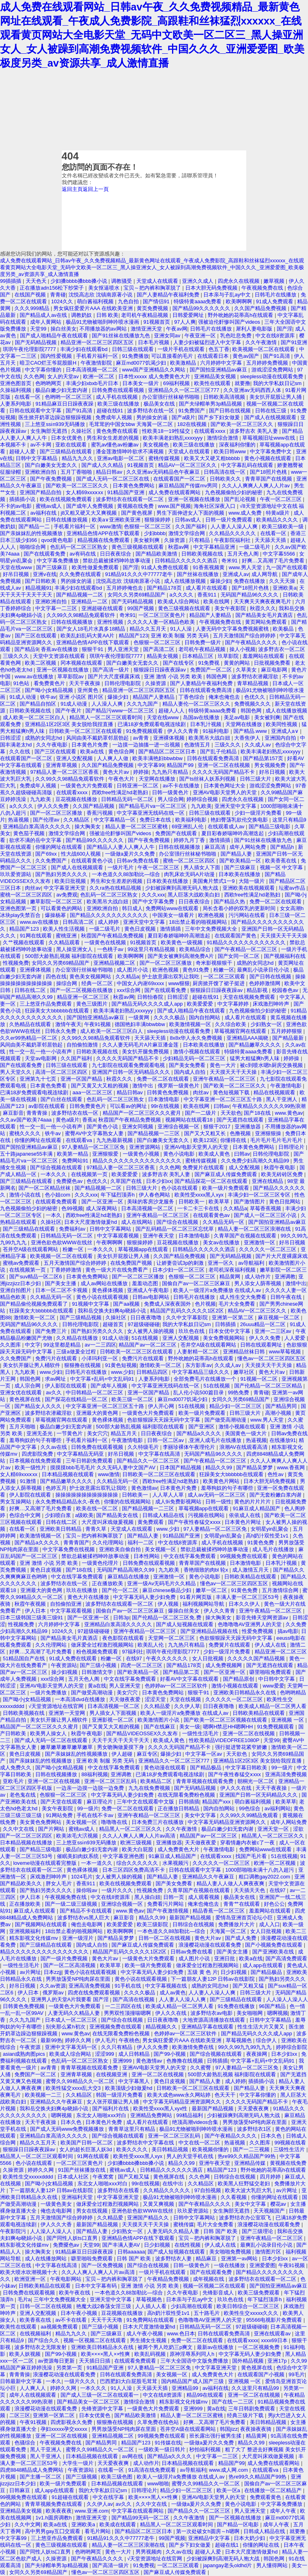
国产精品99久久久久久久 (202, 308)
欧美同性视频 (282, 724)
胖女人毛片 (59, 1883)
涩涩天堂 (156, 1699)
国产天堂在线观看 (62, 1802)
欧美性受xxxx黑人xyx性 (161, 2108)
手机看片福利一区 (98, 356)
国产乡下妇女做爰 (219, 417)
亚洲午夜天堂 (159, 1236)
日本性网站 (147, 1556)
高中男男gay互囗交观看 (53, 2531)
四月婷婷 (271, 2177)
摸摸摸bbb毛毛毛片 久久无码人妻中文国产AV (103, 1467)
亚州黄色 (88, 690)
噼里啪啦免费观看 (271, 1672)
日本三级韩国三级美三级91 (32, 1618)
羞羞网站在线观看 (264, 656)
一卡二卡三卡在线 (199, 1208)
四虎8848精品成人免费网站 (32, 2470)
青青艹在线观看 (242, 1904)
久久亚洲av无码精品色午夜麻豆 (163, 472)
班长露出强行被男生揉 (216, 2436)
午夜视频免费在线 (263, 288)
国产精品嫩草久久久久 (255, 1045)
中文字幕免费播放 (58, 561)
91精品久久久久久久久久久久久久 (247, 942)
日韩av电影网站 (151, 1297)
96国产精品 (273, 2006)
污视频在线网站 (207, 1515)
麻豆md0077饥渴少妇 (141, 363)
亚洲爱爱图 (262, 2265)
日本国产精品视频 (181, 1467)
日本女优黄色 (67, 438)
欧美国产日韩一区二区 (87, 2143)
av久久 (54, 1392)
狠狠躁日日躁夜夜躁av (160, 670)
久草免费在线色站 (158, 2422)
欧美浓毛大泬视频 (77, 1836)
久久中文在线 (19, 1829)
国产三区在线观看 (36, 636)
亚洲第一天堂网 (68, 1713)
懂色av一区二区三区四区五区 (271, 1358)
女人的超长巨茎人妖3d (86, 2149)
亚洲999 (123, 2061)
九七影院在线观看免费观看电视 (129, 1065)
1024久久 (62, 301)
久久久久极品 (170, 1017)
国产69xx (46, 854)
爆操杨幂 (56, 915)
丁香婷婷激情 (66, 1270)
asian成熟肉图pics (25, 2054)
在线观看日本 (213, 356)
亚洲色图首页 (16, 383)
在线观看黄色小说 (92, 861)
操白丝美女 (64, 329)
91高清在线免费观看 (152, 2470)
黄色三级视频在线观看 (138, 547)
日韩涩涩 (11, 738)
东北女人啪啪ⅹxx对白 (102, 2115)
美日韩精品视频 (171, 2149)
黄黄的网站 (237, 663)
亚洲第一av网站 (240, 2259)
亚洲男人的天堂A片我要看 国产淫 (70, 1999)
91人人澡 (181, 629)
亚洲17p (277, 2361)
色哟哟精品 (293, 1693)
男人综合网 (171, 799)
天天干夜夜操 (85, 683)
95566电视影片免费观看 (275, 2320)
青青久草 (96, 1529)
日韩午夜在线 (286, 1297)
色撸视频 (241, 1133)
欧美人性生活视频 (64, 929)
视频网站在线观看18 (189, 1120)
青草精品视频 (253, 683)
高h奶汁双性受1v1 (268, 1536)
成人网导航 (265, 574)
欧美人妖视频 (25, 2354)
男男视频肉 (149, 2552)
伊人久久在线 (236, 1788)
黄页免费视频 (153, 308)
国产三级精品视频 (81, 1317)
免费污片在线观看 (57, 1358)
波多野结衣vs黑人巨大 (84, 1918)
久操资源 (175, 540)
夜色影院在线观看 (124, 1638)
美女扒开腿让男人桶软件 (32, 1365)
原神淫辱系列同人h (193, 2354)
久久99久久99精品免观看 (250, 1815)
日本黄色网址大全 (225, 786)
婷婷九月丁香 (190, 840)
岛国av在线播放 (202, 717)
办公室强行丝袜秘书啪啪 (171, 397)
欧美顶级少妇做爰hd (129, 2088)
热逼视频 (19, 820)
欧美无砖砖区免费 (282, 1174)
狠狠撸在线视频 (83, 1365)
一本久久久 (54, 1174)
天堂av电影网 (41, 1058)
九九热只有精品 (171, 772)
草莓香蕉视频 (266, 1208)
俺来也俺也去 (225, 697)
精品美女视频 (163, 656)
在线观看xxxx (210, 431)
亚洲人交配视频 (75, 758)
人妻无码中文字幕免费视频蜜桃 (233, 629)
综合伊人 (267, 2040)
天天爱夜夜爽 (253, 2108)
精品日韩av (110, 472)
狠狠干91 (93, 649)
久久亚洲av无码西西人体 (252, 390)
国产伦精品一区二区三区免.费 (167, 1618)
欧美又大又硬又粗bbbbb (212, 458)
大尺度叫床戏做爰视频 (108, 1522)
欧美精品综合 (195, 949)
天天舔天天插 (271, 540)
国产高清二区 (159, 649)
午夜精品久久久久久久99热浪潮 (269, 1106)
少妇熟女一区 (267, 1024)
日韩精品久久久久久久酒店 (187, 561)
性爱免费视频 (258, 1631)
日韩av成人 (189, 520)
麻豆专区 (147, 1754)
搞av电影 (288, 1631)
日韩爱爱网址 (188, 315)
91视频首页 (158, 322)
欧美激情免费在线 (193, 2047)
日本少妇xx (159, 1181)
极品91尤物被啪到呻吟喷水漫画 (103, 322)
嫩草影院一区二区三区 (57, 902)
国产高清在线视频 (134, 1999)
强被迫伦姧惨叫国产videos (229, 322)
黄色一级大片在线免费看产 (117, 1270)
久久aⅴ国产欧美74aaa (26, 1120)
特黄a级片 (278, 513)
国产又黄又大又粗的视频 (100, 1086)
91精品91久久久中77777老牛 (139, 574)
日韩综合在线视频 (194, 1924)
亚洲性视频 (111, 622)
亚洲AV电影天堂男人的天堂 (225, 792)
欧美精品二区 (156, 1781)
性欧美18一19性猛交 (166, 431)
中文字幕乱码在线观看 (248, 465)
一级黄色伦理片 (101, 1563)
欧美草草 (220, 1202)
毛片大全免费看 (238, 1304)
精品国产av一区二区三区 (148, 1345)
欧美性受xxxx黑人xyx (199, 1195)
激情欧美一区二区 (35, 1317)
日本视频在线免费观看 (36, 1461)
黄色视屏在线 (25, 1399)
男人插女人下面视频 (113, 1713)
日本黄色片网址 (244, 1522)
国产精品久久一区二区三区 (149, 1461)
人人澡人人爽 (107, 704)
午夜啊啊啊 (110, 1242)
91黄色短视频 (121, 1365)
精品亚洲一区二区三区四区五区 (98, 342)
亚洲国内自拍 (281, 738)
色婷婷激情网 (265, 983)
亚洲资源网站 (145, 1147)
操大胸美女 (88, 827)
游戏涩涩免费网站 (273, 370)
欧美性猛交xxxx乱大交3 (74, 2088)
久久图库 (11, 1345)
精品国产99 (181, 765)
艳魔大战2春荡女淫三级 (104, 2306)
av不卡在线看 (71, 2320)
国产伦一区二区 (121, 1590)
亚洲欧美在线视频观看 (249, 888)
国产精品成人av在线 (44, 315)
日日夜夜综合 (116, 554)
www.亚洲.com (91, 2511)
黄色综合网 (122, 751)
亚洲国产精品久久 (148, 2218)
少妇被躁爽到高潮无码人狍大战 (182, 888)
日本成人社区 (73, 2177)
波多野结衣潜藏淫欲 (255, 676)
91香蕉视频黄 (209, 567)
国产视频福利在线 (285, 956)
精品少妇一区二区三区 (236, 1406)
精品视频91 (38, 588)
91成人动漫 (23, 697)
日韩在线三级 (271, 411)
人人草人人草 (168, 1495)
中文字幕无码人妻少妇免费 (145, 1597)
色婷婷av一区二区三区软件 (177, 1686)
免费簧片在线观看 (204, 1167)
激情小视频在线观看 (197, 1052)
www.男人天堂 (246, 567)
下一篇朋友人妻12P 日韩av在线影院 (213, 1979)
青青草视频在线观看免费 (205, 1781)
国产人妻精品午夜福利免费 (169, 295)
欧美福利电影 (191, 820)
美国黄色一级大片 (246, 1433)
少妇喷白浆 (59, 1515)
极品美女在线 (160, 404)
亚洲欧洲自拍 (41, 472)
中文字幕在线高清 (160, 1454)
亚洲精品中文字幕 (209, 2538)
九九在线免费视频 (150, 1788)
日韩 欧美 (107, 315)
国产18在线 (258, 1113)
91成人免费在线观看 (165, 567)
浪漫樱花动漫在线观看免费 (210, 1945)
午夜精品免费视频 (168, 2279)
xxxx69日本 (275, 2340)
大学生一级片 (78, 2463)
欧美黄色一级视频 (182, 942)
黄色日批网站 (285, 1202)
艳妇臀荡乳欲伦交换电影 (240, 820)
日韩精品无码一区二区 (128, 799)
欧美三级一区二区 (133, 1399)
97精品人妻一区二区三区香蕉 (65, 772)
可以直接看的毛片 (173, 356)
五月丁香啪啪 (77, 472)
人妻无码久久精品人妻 (74, 2013)
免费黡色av (70, 1181)
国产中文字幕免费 (154, 902)
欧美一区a (229, 2490)
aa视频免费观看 (60, 2327)
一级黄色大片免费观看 (87, 786)
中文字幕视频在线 (166, 1986)
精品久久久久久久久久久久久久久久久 (138, 1161)
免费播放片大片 (237, 1924)
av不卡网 (41, 445)
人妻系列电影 (16, 404)
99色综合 (250, 1808)
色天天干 (226, 2095)
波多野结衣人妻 (174, 2259)
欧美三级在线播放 (119, 404)
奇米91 (230, 561)
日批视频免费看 (273, 663)
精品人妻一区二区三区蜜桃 (137, 827)
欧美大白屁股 (138, 1849)
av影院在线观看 (47, 1106)
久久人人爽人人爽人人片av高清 (139, 1836)
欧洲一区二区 (99, 376)
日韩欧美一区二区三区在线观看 (86, 731)
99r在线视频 (165, 1106)
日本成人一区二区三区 (72, 2020)
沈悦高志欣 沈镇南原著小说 (101, 295)
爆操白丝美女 (184, 1611)
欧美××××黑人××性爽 (106, 2354)
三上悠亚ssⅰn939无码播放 (55, 424)
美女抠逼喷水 (104, 288)
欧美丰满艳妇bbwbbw (158, 758)
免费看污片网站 (166, 1904)
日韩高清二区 (79, 922)
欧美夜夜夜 (59, 2511)
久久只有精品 (117, 2047)
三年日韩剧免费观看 (90, 1461)
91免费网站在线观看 (150, 2320)
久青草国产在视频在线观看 (246, 1236)
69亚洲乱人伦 (188, 827)
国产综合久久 (44, 2340)
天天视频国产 (269, 2211)
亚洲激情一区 (260, 1242)
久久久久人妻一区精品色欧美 (162, 622)
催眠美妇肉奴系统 (78, 1856)
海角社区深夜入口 (215, 506)
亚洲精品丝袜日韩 (244, 1352)
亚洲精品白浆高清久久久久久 (37, 827)
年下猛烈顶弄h (118, 1195)
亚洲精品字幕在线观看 (208, 2027)
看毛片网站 (98, 2531)
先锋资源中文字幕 (103, 2409)
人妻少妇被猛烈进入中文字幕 (208, 342)
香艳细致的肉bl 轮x (206, 1570)
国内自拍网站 (205, 1017)
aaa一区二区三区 (93, 1092)
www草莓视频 (285, 1352)
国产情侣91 (157, 301)
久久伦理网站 (108, 1543)
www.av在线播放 (34, 676)
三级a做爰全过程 (76, 1352)
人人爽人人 (33, 2388)
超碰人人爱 (23, 451)
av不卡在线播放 (182, 786)
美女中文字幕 (200, 1815)
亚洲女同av (168, 336)
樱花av (279, 2204)
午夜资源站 (64, 1665)
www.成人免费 (246, 513)
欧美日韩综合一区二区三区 (249, 2306)
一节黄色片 (70, 1433)
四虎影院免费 (38, 1454)
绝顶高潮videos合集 (196, 2122)
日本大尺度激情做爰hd (91, 1222)
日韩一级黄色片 (171, 792)
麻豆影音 (13, 1113)
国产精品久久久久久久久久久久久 (110, 915)
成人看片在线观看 (207, 588)
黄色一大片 (223, 1065)
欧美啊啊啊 (239, 301)
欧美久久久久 (132, 2149)
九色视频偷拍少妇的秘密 (234, 492)
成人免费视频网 (224, 1665)
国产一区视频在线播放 (236, 2518)
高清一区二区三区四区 (62, 1072)
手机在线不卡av (96, 1815)
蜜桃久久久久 (25, 1133)
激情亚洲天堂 (147, 329)
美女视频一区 (161, 1549)
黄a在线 (97, 1686)
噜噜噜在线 (115, 1822)
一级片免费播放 (49, 1693)
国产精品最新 (288, 1038)
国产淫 (284, 329)
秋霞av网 (179, 547)
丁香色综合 (192, 697)
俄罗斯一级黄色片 (179, 1086)
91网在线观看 (36, 936)
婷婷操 (141, 772)
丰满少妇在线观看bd (84, 349)
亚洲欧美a (284, 588)
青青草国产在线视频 (269, 479)
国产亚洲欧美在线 (274, 1952)
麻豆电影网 (275, 670)
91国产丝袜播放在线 (82, 2170)
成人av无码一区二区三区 (217, 1495)
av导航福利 (252, 1263)
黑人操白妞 (147, 1897)
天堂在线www (16, 567)
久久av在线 (54, 1447)
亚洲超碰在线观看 (103, 608)
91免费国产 (192, 411)
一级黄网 (139, 1017)
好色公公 (274, 1904)
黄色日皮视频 (140, 929)
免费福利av (73, 1229)
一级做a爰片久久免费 (130, 854)
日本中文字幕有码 (96, 2286)
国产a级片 (183, 417)
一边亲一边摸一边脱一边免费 (91, 1788)
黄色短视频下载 (232, 1092)
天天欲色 (231, 1113)
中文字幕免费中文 (271, 451)
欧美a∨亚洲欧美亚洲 (117, 520)
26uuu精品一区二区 (263, 1324)
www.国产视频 (174, 506)
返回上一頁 (96, 189)
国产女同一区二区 (239, 956)
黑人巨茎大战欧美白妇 (194, 895)
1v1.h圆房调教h (54, 2518)
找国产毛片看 (251, 1856)
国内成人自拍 (190, 1072)
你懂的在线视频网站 (128, 1502)
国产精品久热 (230, 902)
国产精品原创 (239, 1679)
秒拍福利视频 (205, 2449)
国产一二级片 (201, 1113)
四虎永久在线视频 (239, 281)
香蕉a (88, 1120)
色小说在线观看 (180, 1188)
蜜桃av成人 (49, 506)
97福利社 (132, 1652)
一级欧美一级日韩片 (162, 2449)
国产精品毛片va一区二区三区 (153, 806)
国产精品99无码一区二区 (141, 2518)
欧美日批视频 (71, 881)
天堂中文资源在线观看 (60, 656)
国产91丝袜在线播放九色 (121, 336)
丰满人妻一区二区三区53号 (248, 1597)
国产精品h (283, 847)
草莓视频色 (239, 2040)
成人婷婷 (109, 922)
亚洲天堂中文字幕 (236, 806)
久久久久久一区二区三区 (268, 1249)
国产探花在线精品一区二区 (77, 1399)
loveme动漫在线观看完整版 (45, 1863)
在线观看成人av (227, 827)
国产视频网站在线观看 (42, 1924)
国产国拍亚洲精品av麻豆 (219, 370)
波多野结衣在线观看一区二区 (130, 499)
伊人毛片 (105, 2040)
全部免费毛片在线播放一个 (206, 1379)
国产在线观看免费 (45, 554)
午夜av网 (176, 329)
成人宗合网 (28, 1386)
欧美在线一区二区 (98, 1508)
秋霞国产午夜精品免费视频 (113, 936)
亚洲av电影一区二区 (121, 458)
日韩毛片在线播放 (276, 295)
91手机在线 (129, 1986)
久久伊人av (100, 2504)
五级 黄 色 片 (202, 1972)
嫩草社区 (244, 1372)
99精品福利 (190, 2115)
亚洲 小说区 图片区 (82, 697)
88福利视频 (94, 1774)
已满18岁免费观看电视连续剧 (152, 724)
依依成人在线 (245, 1515)
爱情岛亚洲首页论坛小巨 (244, 1918)
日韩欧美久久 (226, 479)
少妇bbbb (155, 533)
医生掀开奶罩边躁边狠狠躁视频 (55, 417)
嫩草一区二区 (212, 1590)
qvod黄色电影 (58, 540)
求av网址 (56, 1379)
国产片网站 (52, 1829)
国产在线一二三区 (233, 2402)
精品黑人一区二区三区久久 (131, 1829)
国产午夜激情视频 (168, 1911)
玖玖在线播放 (82, 1590)
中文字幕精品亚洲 (215, 547)
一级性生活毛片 (201, 1733)
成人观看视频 (204, 1897)
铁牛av (48, 697)
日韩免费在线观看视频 (119, 390)
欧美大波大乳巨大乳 (249, 2190)
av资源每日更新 (57, 2361)
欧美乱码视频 (150, 2354)
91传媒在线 (168, 2443)
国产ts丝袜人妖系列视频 (208, 779)
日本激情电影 (164, 1099)
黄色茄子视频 (29, 833)
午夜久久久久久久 (167, 1658)
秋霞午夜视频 (30, 1604)
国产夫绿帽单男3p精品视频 (211, 404)
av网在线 (133, 2456)
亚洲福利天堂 (77, 2197)
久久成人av (258, 745)
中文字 (33, 1345)
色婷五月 (56, 1488)
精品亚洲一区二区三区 (84, 997)
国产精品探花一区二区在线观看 (211, 1181)
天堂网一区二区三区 (172, 1638)
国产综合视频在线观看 (57, 1167)
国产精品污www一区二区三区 (120, 711)
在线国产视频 (30, 295)
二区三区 (19, 2415)
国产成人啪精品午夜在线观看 (54, 336)
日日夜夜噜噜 (146, 1317)
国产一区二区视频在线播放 (82, 990)
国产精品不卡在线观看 (86, 1911)
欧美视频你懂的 (211, 2149)
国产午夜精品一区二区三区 (247, 949)
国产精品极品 (206, 1768)
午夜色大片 (122, 779)
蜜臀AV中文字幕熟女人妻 (95, 1133)
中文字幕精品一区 (115, 820)
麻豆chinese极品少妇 (167, 1590)
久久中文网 (27, 2524)
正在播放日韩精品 (179, 1808)
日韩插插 (226, 1324)
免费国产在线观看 (177, 833)
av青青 (141, 738)
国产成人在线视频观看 (271, 417)
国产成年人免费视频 (90, 506)
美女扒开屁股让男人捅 (276, 397)
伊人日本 (36, 1611)
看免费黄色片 (50, 683)
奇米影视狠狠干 (215, 963)
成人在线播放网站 (46, 2259)
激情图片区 (269, 2252)
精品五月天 (124, 1433)
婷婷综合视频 (202, 799)
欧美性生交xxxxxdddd (29, 2177)
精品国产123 (133, 636)
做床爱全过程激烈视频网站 (103, 1645)
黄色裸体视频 (108, 1290)
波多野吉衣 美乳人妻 (254, 431)
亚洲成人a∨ (285, 731)
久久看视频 (234, 2197)
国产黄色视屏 (137, 513)
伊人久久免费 (53, 806)
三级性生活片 (290, 2149)
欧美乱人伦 (151, 1645)
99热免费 (239, 1392)
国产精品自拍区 (39, 704)
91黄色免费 (261, 1543)
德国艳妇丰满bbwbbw (140, 1024)
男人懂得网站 (272, 2565)
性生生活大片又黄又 (261, 2027)
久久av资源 (53, 1986)
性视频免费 (16, 963)
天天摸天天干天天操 (283, 936)
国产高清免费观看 (286, 1958)
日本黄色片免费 (90, 745)
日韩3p (121, 1618)
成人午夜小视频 (145, 2334)
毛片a (24, 2299)
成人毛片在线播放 (274, 1549)
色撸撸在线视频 (185, 2061)
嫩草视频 (274, 281)
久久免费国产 (51, 861)
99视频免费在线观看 (244, 1556)
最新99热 (51, 2040)
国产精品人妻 (237, 854)
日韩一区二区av (166, 1440)
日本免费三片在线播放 (158, 1822)
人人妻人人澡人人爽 (235, 526)
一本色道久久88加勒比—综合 (127, 874)
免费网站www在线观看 (173, 908)
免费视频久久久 (253, 704)
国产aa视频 (127, 1304)
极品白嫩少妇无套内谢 (62, 390)
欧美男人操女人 (49, 1733)
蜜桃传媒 (183, 2224)
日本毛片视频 (154, 342)
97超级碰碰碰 (144, 1324)
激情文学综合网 (187, 533)
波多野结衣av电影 (212, 2013)
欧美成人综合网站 (179, 601)
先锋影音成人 (219, 2293)
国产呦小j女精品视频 (49, 690)
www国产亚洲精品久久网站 (154, 370)
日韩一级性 (218, 1502)
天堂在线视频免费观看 (250, 997)
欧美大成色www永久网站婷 (179, 2095)
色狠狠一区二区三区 (148, 526)
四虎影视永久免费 (72, 2422)
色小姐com (58, 1195)
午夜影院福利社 (233, 540)
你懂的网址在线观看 (59, 847)
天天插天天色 (250, 1890)
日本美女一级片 (141, 383)
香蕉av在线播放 (60, 649)
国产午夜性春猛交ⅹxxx (195, 1522)
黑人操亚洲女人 (75, 949)
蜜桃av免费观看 (22, 1263)
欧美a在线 (92, 751)
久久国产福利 (191, 526)
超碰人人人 (172, 711)
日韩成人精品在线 (164, 1515)
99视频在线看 (290, 2143)
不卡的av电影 (16, 506)
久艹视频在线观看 (24, 942)
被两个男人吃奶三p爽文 (166, 2347)
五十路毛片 (207, 2313)
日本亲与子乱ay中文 (227, 295)
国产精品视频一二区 (80, 595)
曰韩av (222, 1106)
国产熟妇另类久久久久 (62, 874)
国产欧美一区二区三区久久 (243, 424)
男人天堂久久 (16, 1072)
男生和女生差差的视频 (113, 438)
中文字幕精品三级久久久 (201, 1372)
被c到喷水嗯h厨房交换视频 (272, 1065)
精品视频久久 (162, 2027)
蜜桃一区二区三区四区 (190, 861)
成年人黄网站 (46, 322)
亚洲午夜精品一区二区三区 (225, 1079)
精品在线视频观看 (275, 1092)
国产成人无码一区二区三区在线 (113, 479)
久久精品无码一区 (224, 1222)
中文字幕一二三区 (57, 608)
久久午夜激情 (261, 342)
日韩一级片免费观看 (229, 520)
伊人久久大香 (57, 2224)
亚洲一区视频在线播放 (195, 499)
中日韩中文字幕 (277, 1679)
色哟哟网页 (49, 383)
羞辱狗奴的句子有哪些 (36, 1440)
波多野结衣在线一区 (151, 411)
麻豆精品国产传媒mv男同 (188, 486)
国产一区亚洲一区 (103, 1202)
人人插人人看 (151, 2306)
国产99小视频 (170, 2054)
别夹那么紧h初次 (66, 2027)
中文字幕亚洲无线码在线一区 (151, 813)
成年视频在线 (209, 2279)
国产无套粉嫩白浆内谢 (276, 1495)
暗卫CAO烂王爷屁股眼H (49, 363)
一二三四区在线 (124, 2006)
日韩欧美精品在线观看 (251, 1577)
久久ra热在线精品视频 (115, 888)
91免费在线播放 (237, 2006)
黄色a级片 (67, 1120)
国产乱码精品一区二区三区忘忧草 (175, 1229)
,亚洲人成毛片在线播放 (215, 1440)
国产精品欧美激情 (157, 554)
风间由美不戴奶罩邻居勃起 (98, 738)
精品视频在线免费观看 (104, 540)
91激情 (28, 1481)
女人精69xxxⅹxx (85, 492)
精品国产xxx (217, 1802)
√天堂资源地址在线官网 (56, 1706)
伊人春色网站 (155, 1195)
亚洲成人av (236, 574)
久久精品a (127, 977)
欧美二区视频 (41, 663)
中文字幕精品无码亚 (81, 1454)
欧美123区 (205, 1140)
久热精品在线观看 (31, 1024)
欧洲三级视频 (136, 1843)
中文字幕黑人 (134, 2081)
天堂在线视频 (186, 1699)
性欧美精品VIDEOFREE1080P (225, 1740)
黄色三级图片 (92, 1004)
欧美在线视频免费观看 (66, 499)
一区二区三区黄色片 (162, 615)
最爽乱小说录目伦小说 (264, 970)
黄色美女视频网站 (91, 977)
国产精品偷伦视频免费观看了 (34, 1304)
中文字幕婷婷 (233, 1004)
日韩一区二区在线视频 (165, 1938)
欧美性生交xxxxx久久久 (252, 2313)
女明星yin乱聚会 (270, 1529)
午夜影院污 (14, 2231)
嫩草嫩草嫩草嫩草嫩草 (67, 1747)
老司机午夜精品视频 (145, 315)
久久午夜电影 (52, 745)
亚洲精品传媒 (250, 2163)
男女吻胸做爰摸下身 (121, 1747)
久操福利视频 (16, 390)
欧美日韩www (230, 451)
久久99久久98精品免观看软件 (82, 615)
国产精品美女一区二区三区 (89, 2402)
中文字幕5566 (279, 554)
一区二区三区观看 (225, 977)
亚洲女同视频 (138, 1127)
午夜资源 (31, 2047)
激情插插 (220, 840)
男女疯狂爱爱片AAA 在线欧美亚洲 (93, 308)
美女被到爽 (147, 540)
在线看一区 (28, 397)
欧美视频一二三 (44, 2095)
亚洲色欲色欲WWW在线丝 (62, 1242)
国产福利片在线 (111, 2108)
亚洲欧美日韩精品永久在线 (245, 1693)
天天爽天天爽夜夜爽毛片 (263, 601)
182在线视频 (192, 424)
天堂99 (39, 329)
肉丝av (33, 888)
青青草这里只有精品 (132, 2129)
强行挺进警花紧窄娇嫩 (242, 1747)
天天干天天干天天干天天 (121, 1740)
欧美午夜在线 (75, 2293)
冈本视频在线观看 (82, 663)
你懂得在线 (234, 1140)
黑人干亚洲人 (282, 1099)
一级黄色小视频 (142, 1154)
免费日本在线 (156, 820)
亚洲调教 (285, 1277)
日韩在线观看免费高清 (206, 690)
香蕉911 (207, 595)
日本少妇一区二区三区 (179, 1270)
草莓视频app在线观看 (144, 1249)
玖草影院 (229, 656)
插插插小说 (23, 499)
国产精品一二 (34, 526)
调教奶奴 (82, 315)
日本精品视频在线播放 (27, 1843)
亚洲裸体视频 (169, 738)
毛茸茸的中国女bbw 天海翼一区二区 (131, 424)
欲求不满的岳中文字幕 (36, 840)
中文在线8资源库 (275, 336)
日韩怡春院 (151, 997)
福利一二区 (141, 1543)
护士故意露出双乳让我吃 (171, 977)
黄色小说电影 (179, 1154)
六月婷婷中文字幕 (221, 363)
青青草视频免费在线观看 (54, 2504)
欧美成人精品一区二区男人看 (272, 1706)
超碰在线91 (111, 411)
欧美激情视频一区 (191, 1024)
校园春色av (286, 990)
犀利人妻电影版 (255, 329)
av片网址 (30, 1972)
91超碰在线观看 (71, 2497)
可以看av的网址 (129, 1106)
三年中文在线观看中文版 (146, 1802)
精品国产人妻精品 (211, 615)
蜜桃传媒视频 (164, 458)
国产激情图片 (250, 1202)
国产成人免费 (241, 1938)
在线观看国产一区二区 (180, 479)
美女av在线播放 (222, 1242)
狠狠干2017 (217, 1127)
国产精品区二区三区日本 (167, 751)
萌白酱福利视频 (96, 301)
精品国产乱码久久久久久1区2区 (187, 1311)
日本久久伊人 (245, 1604)
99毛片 (297, 2374)
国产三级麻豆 (52, 567)
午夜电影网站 (66, 2279)
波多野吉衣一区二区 (281, 649)
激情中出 (143, 1086)
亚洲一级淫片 (78, 1938)
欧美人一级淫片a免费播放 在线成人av (218, 1290)
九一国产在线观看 (287, 567)
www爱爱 (273, 1686)
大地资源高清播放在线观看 (214, 2020)
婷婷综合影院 (291, 2047)
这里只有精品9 (289, 820)
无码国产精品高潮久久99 (126, 1570)
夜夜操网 (257, 2054)
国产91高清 (277, 356)
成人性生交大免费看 (243, 1297)
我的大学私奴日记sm (278, 383)
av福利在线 (44, 513)
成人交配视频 (245, 1167)
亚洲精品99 (186, 2388)
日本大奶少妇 (250, 2538)
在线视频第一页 (90, 1174)
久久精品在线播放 (77, 1338)
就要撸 (242, 383)
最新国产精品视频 (191, 1918)
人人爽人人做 (113, 758)
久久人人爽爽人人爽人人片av (256, 486)
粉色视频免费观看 (98, 1652)
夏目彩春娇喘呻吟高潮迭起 (233, 833)
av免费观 (66, 895)
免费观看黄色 (266, 2497)
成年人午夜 (284, 2511)
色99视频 (72, 1208)
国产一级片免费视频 (65, 1958)
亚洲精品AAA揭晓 (248, 1038)
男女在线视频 (92, 2211)
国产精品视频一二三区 (154, 1133)
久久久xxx (153, 895)
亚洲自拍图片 (16, 1290)
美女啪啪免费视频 (231, 2252)
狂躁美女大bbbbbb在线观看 (57, 1011)
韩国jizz (228, 2429)
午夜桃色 (129, 2040)
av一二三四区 (100, 1345)
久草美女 (247, 670)
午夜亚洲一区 (200, 336)
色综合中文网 (25, 1515)
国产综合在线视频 (178, 1222)
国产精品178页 (165, 588)
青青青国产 (76, 1543)
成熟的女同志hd (44, 738)
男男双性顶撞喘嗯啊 (128, 2013)
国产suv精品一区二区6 (36, 1277)
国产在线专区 (179, 663)
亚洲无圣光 (40, 1433)
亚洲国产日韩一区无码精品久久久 (132, 1072)
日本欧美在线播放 (240, 874)
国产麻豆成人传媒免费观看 (227, 1174)
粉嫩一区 (223, 970)
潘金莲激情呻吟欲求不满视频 (130, 451)
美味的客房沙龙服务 (151, 1202)
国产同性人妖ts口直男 (73, 2238)
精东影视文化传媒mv (34, 1938)
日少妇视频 (234, 1972)
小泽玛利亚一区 (100, 1358)
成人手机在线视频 (117, 397)
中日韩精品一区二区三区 (95, 1392)
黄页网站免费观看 (266, 622)
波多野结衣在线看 (119, 2190)
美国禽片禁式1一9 (214, 881)
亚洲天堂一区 (273, 1829)
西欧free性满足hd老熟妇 (121, 792)
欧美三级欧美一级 (283, 526)
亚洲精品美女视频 (215, 376)
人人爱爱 (295, 1338)
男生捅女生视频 (149, 2340)
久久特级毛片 (144, 1447)
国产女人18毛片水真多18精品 (92, 629)
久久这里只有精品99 (255, 2388)
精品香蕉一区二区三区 (219, 1911)
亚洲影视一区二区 (113, 1720)
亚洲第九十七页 (39, 1079)
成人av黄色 (173, 1993)
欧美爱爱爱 (201, 1004)
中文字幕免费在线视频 (69, 1549)
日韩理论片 (292, 1147)
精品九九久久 (78, 458)
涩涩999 (105, 2054)
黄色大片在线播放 (89, 1597)
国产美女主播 (61, 1283)
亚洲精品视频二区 (115, 963)
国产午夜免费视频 (51, 479)
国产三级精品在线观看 (66, 451)
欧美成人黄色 (215, 1154)
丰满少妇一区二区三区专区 (260, 1195)
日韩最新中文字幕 (21, 2381)
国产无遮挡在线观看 (241, 1120)
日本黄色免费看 (49, 1086)
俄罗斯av (54, 1993)
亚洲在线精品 (268, 1181)
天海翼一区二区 (229, 1931)
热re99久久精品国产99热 (247, 2156)
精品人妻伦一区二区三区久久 (197, 704)
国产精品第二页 (182, 1672)
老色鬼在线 (23, 1795)
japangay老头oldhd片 (228, 2565)
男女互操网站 (16, 1502)
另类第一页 (70, 2368)
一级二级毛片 (255, 547)
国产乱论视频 (240, 499)
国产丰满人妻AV (122, 2245)
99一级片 (283, 1768)
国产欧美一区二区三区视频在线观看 (226, 1720)
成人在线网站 (137, 1222)
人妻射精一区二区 (198, 1352)
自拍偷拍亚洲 (66, 1604)
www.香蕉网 (291, 1467)
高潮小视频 (279, 1413)
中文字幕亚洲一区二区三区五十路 (223, 1099)
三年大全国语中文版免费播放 (195, 2361)
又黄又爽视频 (159, 2204)
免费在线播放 (250, 581)
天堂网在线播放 (244, 724)
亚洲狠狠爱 (106, 1154)
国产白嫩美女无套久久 (52, 465)
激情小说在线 (25, 1195)
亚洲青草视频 (62, 765)
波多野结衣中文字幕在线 (146, 2143)
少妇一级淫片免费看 (259, 813)
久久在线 (20, 751)
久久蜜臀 (201, 2068)
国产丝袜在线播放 (198, 574)
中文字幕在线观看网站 (138, 2511)
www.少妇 (51, 1372)
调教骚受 (122, 281)
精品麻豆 (207, 2259)
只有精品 (200, 540)
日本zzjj (52, 1972)
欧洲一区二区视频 (275, 1863)
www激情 (111, 526)
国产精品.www (250, 731)
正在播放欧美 (108, 1583)
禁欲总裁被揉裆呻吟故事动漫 (117, 561)
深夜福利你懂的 (238, 445)
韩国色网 (217, 676)
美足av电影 (237, 717)
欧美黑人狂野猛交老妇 (245, 2183)
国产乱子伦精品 (219, 751)
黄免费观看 (151, 1522)
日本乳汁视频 (206, 724)
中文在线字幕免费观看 (190, 1556)
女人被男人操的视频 (151, 1331)
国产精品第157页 (263, 758)
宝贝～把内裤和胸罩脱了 (153, 288)
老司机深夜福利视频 (233, 1270)
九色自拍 (129, 301)
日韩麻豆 (20, 2490)
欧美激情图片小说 (159, 1720)
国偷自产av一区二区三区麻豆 (196, 1283)
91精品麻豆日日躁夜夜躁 (65, 404)
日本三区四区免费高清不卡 (134, 1870)
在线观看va (79, 1140)
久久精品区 (77, 820)
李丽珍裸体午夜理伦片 (190, 1447)
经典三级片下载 (246, 2415)
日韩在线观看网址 (262, 1345)
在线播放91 (283, 1440)
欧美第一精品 (73, 1154)
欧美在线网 (217, 601)
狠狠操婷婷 (158, 520)
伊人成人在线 (271, 1645)
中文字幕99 (151, 765)
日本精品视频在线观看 (68, 1474)
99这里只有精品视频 (152, 949)
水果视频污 (176, 1863)
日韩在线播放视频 (67, 520)
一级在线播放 (230, 2265)
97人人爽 (184, 322)
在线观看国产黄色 (236, 936)
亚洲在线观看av (273, 2334)
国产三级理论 (258, 2231)
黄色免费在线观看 (118, 431)
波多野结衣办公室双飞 (246, 2218)
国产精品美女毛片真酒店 (264, 615)
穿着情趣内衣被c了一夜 (248, 1843)
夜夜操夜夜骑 (256, 2429)
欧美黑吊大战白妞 (210, 738)
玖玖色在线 (192, 1331)
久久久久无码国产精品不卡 (224, 772)
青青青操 (37, 1113)
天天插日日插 (95, 2361)
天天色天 (37, 281)
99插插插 (11, 281)
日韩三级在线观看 (133, 349)
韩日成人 (132, 908)
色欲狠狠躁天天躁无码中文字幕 (164, 1420)
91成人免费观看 (275, 301)
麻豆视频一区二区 (279, 1317)
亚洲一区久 (221, 1263)
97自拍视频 (208, 2190)
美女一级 (189, 1727)
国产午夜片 (69, 711)
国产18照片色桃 (269, 472)
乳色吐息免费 (236, 336)
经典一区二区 (97, 983)
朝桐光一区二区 (256, 1781)
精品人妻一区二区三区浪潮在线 (255, 1229)
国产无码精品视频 (36, 342)
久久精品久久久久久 (233, 533)
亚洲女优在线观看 (21, 1392)
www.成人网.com (229, 2470)
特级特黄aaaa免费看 (198, 301)
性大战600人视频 (81, 854)
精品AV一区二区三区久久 (188, 465)
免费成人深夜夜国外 (168, 1304)
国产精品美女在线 (118, 1515)
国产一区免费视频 (103, 2265)
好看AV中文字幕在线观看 (190, 1679)
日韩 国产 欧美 (221, 2231)
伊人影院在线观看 (66, 1386)
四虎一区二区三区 (142, 1665)
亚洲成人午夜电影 (148, 1290)
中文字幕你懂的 (44, 370)
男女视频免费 (270, 765)
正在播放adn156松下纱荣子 (52, 288)
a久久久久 (182, 595)
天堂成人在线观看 (158, 281)
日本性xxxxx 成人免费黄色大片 (154, 376)
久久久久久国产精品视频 (256, 1658)
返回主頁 (72, 189)
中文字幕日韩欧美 (247, 1768)
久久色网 (34, 376)
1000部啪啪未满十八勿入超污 (260, 1870)
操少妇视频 (65, 1672)
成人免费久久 (16, 1768)
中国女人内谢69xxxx (141, 983)
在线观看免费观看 (57, 1202)
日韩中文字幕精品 (37, 458)
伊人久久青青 (183, 731)
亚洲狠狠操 (269, 1133)
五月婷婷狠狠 (287, 1031)
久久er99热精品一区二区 (29, 1038)
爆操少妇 (220, 581)
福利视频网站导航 (204, 1604)
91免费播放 (135, 356)
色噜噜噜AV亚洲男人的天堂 (250, 1624)
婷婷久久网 (79, 2040)
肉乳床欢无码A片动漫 (190, 874)
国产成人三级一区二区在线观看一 (100, 2395)
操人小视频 (242, 649)
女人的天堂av (63, 376)
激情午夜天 (68, 1024)
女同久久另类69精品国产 (137, 595)
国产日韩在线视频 (230, 411)
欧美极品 (284, 629)
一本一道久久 (97, 1863)
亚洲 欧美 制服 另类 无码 (180, 636)
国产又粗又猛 (249, 1986)
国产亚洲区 (202, 1427)
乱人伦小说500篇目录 (199, 1392)
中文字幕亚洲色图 (124, 1856)
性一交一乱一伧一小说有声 (41, 1052)
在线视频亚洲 (112, 2074)
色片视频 (205, 1304)
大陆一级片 (252, 881)
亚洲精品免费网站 (152, 2115)
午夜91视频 (98, 1024)
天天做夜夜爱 (125, 1699)
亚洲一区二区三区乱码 (111, 1781)
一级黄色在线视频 (106, 942)
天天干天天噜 (107, 2320)
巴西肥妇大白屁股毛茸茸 (129, 2381)
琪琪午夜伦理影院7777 (30, 349)
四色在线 (56, 977)
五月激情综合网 (281, 1590)
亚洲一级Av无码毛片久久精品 (162, 1583)
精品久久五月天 (149, 629)
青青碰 (58, 295)
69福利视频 (177, 383)
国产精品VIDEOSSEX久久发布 (142, 1733)
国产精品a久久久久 (199, 1433)
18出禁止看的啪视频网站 (198, 922)
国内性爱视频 (57, 356)
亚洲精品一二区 (90, 601)
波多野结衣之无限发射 (41, 2347)
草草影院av (71, 676)
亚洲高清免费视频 (286, 1774)
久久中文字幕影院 (187, 1317)
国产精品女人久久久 (38, 1406)
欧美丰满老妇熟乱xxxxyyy (173, 438)
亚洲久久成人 (198, 281)
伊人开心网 (162, 1406)
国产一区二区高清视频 (70, 1965)
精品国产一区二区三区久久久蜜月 (142, 1113)
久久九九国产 (143, 704)
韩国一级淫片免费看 (120, 2095)
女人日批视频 (208, 1658)
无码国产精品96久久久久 (250, 595)
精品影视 (258, 990)
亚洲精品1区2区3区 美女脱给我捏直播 (69, 724)
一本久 (54, 1215)
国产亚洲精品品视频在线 (209, 1631)
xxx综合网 (129, 990)
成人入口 (269, 1924)
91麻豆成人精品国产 (257, 1508)
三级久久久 (16, 656)
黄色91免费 (196, 970)
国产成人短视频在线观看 (185, 1624)
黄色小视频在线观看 (268, 458)
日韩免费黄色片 (88, 1106)
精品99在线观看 (205, 2395)
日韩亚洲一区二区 (138, 786)
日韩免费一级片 (203, 642)
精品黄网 (230, 1277)
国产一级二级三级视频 (72, 1904)
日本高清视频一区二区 (93, 370)
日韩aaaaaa (131, 2252)
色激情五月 (198, 745)
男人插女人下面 (203, 867)
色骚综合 (25, 2443)
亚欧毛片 (14, 1781)
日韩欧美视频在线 (203, 554)
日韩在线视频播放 (72, 622)
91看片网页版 (196, 1597)
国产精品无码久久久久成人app (147, 1004)
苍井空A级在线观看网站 (31, 1249)
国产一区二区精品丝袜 (45, 1188)
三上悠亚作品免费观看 (46, 1004)
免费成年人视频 (114, 417)
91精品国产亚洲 (126, 492)
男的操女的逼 (152, 417)
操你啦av (87, 1890)
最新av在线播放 (216, 2347)
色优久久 (255, 697)
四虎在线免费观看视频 (95, 1993)
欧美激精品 (184, 363)
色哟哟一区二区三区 (69, 397)
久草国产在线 (126, 1181)
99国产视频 (141, 608)
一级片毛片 (121, 867)
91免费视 (209, 663)
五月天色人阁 (243, 554)
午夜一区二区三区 (281, 499)
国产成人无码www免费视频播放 (67, 2129)
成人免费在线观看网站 (175, 492)
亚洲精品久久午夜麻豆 (209, 1877)
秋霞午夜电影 (280, 1167)
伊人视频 (169, 1604)
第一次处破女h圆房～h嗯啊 (208, 2531)
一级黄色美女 (57, 2204)
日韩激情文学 (97, 1672)
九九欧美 (41, 799)
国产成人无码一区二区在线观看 (51, 1740)
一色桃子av (111, 949)
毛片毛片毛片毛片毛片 (277, 1140)
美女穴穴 (97, 1433)
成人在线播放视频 (185, 581)
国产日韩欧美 (41, 581)
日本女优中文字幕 (230, 1331)
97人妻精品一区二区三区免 (94, 1147)
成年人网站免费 (248, 847)
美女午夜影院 (231, 608)
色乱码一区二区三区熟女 (79, 547)
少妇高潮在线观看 (192, 2306)
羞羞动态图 (146, 1283)
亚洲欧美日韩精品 (61, 1529)
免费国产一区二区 (211, 670)
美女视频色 (156, 445)
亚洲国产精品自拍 (41, 492)
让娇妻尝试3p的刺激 (180, 1263)
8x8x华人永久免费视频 (197, 1038)
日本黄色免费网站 (134, 486)
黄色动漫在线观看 (165, 1768)
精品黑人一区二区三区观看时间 (106, 717)
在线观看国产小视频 (261, 2374)
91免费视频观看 (145, 731)
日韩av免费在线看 (138, 861)
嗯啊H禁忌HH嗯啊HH (228, 1727)
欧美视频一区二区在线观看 (264, 349)
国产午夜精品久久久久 (252, 642)
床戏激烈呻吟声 (272, 1004)
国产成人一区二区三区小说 (266, 1215)
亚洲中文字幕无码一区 (72, 2047)
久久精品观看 (65, 942)
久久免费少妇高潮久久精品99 (256, 1161)
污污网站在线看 (248, 915)
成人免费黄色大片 (179, 1849)
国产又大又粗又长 (205, 1133)
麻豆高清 (216, 847)
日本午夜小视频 (80, 2313)
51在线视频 (146, 1338)
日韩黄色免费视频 (168, 1092)
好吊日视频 (16, 574)
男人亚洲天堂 (123, 649)
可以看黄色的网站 (62, 908)
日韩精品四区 (152, 1372)
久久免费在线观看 (81, 574)
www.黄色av (289, 1113)
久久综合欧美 (231, 1024)
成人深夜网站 (102, 1208)
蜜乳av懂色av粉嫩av (115, 445)
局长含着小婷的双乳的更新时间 (240, 908)
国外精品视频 (248, 2361)
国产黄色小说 (103, 1127)
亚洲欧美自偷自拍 (120, 1549)
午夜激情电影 (286, 1086)
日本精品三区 (198, 656)
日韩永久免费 (61, 1031)
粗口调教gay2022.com (265, 1877)
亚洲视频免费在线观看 (116, 2027)
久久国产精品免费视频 (261, 308)
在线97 (135, 1658)
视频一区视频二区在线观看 (215, 2286)
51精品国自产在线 (25, 1658)
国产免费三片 (51, 1331)
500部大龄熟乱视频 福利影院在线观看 (69, 956)
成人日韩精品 (134, 2054)
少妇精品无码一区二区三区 (195, 1058)
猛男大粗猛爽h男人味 (255, 1058)
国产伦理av (47, 820)
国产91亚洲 (294, 342)
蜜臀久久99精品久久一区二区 (81, 2081)
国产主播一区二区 (41, 2477)
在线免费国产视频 (132, 1263)
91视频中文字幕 (91, 1304)
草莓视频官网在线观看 (241, 1031)
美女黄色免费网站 (41, 1822)
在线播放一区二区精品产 (273, 2490)
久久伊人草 (187, 1706)
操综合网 (67, 983)
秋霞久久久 (263, 608)
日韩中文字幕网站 (111, 1229)
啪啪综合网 (33, 547)
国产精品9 (26, 649)
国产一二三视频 (252, 2149)
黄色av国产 (246, 356)
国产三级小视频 (99, 1665)
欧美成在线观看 (118, 2524)
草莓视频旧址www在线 (269, 438)
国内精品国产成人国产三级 (193, 2381)
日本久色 (72, 2122)
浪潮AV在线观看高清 (244, 1447)
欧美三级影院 (153, 1924)
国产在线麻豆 (160, 1727)
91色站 (22, 683)
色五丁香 (219, 349)
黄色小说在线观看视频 (103, 1297)
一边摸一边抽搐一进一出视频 (147, 745)
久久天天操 (283, 581)
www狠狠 (179, 983)
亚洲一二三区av (274, 1331)
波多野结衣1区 (255, 2129)
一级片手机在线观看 (182, 349)
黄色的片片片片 (253, 1502)
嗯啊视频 (277, 2013)
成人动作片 (258, 1277)
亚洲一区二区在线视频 (224, 765)
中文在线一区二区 (200, 2143)
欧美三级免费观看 (259, 2293)
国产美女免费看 (188, 1065)
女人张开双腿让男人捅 (113, 2102)
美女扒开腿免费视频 (146, 1052)
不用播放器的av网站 (103, 329)
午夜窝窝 (104, 2177)
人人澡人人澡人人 (287, 1999)
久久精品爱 (158, 1706)
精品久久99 (219, 1467)
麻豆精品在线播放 (129, 1577)
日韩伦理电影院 (123, 683)
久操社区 (82, 431)
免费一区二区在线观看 (276, 902)
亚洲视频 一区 (288, 1720)
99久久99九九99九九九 (245, 2047)
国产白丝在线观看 (62, 1099)
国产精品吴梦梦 (255, 1467)
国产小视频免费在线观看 (274, 1945)
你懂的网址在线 (262, 2545)
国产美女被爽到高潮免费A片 (181, 956)
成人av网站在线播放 (105, 1283)
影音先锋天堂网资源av (263, 1618)
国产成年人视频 (110, 1386)
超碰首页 (114, 1324)
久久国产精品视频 (94, 806)
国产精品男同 (281, 1406)
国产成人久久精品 (103, 465)
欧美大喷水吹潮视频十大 (29, 2272)
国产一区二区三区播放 (57, 813)
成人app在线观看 (263, 1965)
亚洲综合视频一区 (179, 1127)
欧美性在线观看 (213, 383)
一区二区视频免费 (259, 2347)
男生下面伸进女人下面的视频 (191, 513)
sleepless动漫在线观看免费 (272, 376)
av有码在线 (83, 554)
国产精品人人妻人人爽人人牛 (121, 847)
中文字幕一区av (204, 1754)
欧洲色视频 (212, 915)
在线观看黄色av (212, 1215)
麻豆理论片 (100, 1802)
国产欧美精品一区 (241, 861)
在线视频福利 (36, 2334)
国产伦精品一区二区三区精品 (269, 1386)
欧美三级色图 (117, 2477)
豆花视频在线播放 (77, 799)
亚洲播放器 (248, 1127)
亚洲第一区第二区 (233, 1317)
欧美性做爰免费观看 (96, 567)
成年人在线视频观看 (33, 2395)
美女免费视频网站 (224, 1338)
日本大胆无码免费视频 (212, 288)
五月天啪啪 (23, 1427)
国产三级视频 (82, 2477)
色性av (276, 1474)
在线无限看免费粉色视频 (187, 1795)
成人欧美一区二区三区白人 (35, 717)
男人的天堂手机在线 (190, 2156)
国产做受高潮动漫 (226, 1420)
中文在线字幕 (109, 2497)
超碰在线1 (227, 2545)
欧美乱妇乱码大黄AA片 (88, 636)
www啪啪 (158, 2484)
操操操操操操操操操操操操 (87, 1495)
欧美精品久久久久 (278, 520)
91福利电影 (217, 731)
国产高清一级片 (112, 670)
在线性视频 (188, 2245)
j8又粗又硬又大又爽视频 (89, 513)
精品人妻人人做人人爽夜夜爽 (231, 1883)
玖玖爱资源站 (16, 874)
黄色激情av (144, 1488)
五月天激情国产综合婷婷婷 (245, 636)
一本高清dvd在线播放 (80, 1699)
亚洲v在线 (44, 574)
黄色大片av (116, 772)
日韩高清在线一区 (225, 472)
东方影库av (198, 1365)
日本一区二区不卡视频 (62, 1290)
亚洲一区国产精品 (82, 1079)
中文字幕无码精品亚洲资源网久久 (227, 1822)
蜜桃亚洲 (67, 936)
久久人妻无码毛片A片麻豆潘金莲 (141, 1045)
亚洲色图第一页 (19, 908)
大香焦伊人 (248, 738)
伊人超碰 (122, 1754)
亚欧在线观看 (71, 445)
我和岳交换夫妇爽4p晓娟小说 (113, 1311)
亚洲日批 (225, 1958)
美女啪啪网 (250, 2013)
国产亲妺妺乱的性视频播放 (32, 533)
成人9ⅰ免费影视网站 (179, 1502)
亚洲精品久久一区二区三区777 (184, 390)
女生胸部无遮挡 (49, 431)
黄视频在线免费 (136, 506)
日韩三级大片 (256, 779)
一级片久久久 (117, 1890)
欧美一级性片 (31, 1467)
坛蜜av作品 (292, 888)
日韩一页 (174, 1897)
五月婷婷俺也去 (125, 588)
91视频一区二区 (259, 1379)
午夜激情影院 (97, 363)
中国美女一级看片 (174, 915)
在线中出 (173, 2183)
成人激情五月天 (251, 1570)
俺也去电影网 (87, 1924)
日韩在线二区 (30, 990)
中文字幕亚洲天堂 (65, 888)
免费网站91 (76, 1161)
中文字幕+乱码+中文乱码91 (103, 1379)
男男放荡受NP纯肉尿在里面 (78, 1979)
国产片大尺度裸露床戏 (115, 676)
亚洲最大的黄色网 (98, 1413)
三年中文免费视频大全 (212, 929)
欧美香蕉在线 (281, 861)
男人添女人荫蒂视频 (258, 1283)
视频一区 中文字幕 (282, 867)
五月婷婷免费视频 (268, 363)
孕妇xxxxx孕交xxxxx (65, 2429)
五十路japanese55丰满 (27, 1154)
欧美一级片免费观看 (226, 1188)
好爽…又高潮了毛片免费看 (274, 561)
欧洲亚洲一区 (30, 2279)
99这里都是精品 (62, 1345)
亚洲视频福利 (25, 1931)
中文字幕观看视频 (118, 1236)
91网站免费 (60, 1815)
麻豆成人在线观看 (35, 1911)
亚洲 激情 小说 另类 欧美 (173, 676)
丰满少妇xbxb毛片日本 (93, 383)
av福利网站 (278, 1808)
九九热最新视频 (115, 1140)
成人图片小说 (133, 970)
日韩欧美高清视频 (225, 397)
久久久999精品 (32, 308)
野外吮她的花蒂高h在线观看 (241, 315)
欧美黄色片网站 (222, 1481)
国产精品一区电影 (238, 2524)
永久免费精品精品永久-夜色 (68, 1502)
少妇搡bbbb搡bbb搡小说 (79, 281)
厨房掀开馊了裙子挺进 (219, 983)
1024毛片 (82, 1877)
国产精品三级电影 (270, 827)
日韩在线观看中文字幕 (36, 411)
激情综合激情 (223, 438)
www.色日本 (181, 2334)
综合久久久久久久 (138, 1863)
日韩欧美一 (192, 1202)
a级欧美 (84, 1515)
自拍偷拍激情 (83, 1045)
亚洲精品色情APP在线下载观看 (104, 533)
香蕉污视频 (100, 813)
